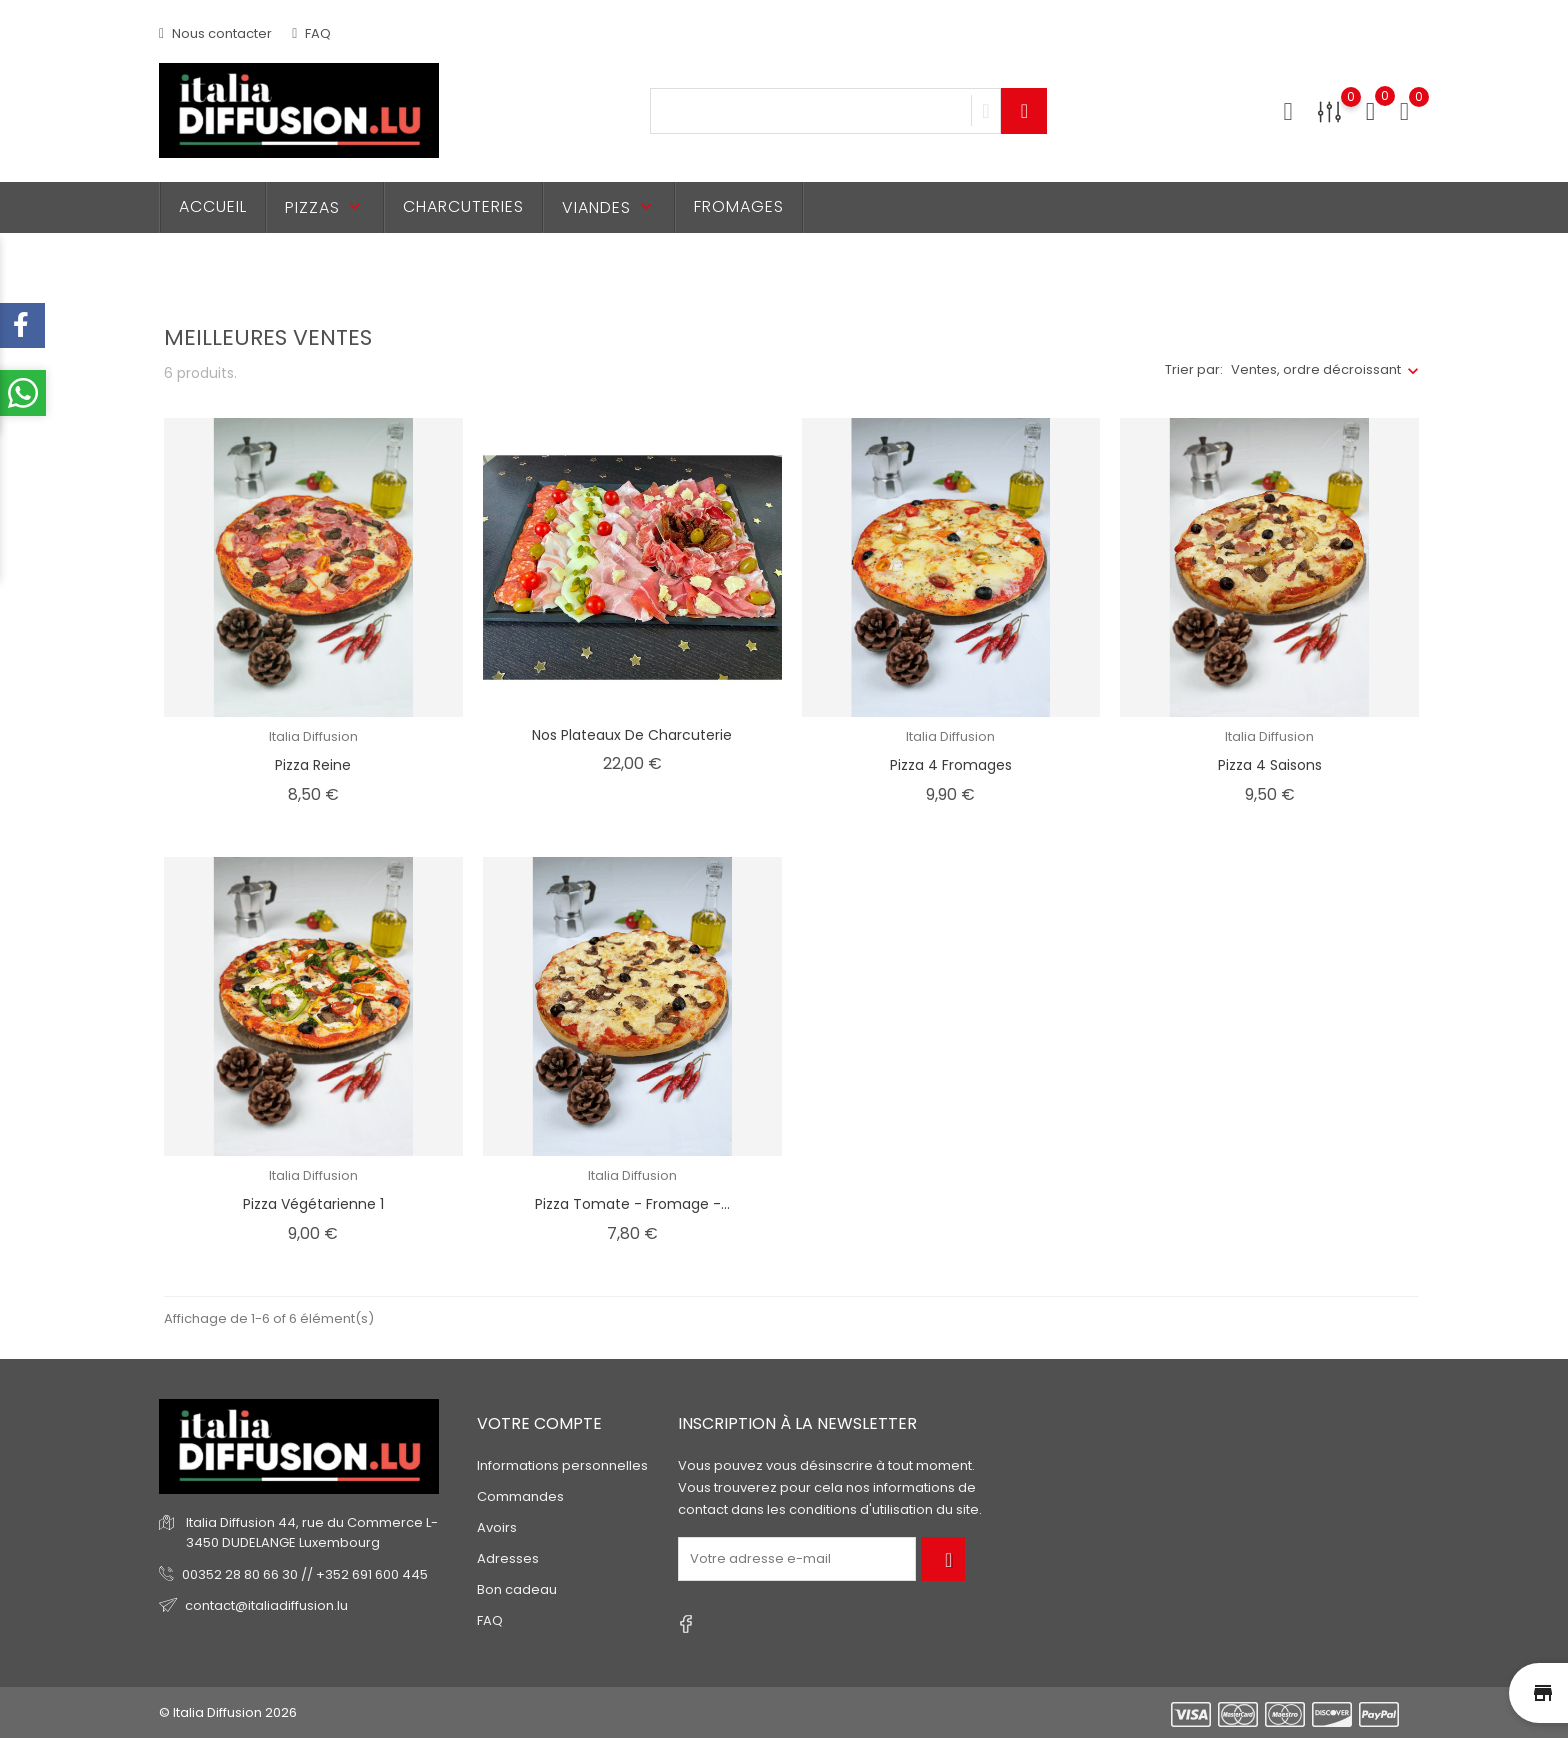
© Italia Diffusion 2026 (228, 1712)
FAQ (311, 33)
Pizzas (325, 207)
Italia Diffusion (313, 736)
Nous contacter (215, 33)
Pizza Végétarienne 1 (313, 1204)
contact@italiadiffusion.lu (266, 1605)
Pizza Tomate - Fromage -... (632, 1204)
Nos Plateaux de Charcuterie (632, 735)
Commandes (520, 1496)
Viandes (609, 207)
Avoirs (497, 1527)
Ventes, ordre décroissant (1316, 369)
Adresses (508, 1558)
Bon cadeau (517, 1589)
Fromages (739, 206)
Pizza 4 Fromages (951, 765)
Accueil (213, 206)
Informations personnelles (562, 1465)
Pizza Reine (313, 765)
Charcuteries (463, 206)
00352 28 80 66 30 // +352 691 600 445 (305, 1574)
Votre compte (539, 1423)
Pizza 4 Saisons (1270, 765)
